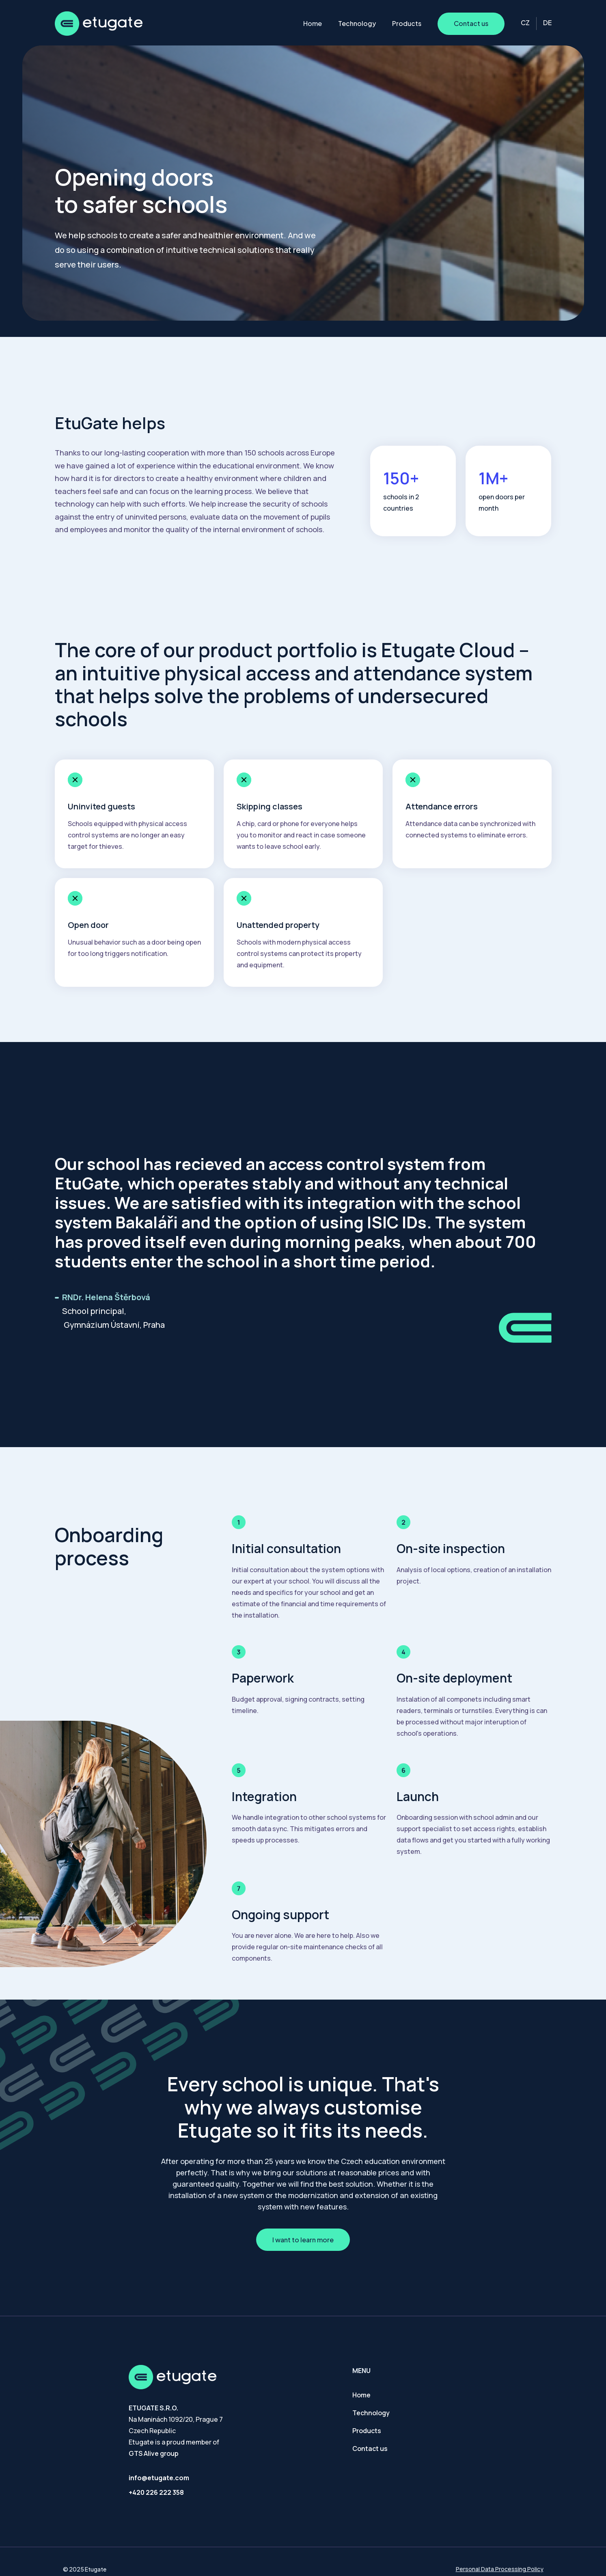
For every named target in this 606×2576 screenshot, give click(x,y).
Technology (357, 23)
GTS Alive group (154, 2453)
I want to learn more (303, 2239)
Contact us (471, 23)
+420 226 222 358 (156, 2492)
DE (547, 22)
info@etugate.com (159, 2477)
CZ (525, 22)
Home (312, 23)
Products (406, 23)
